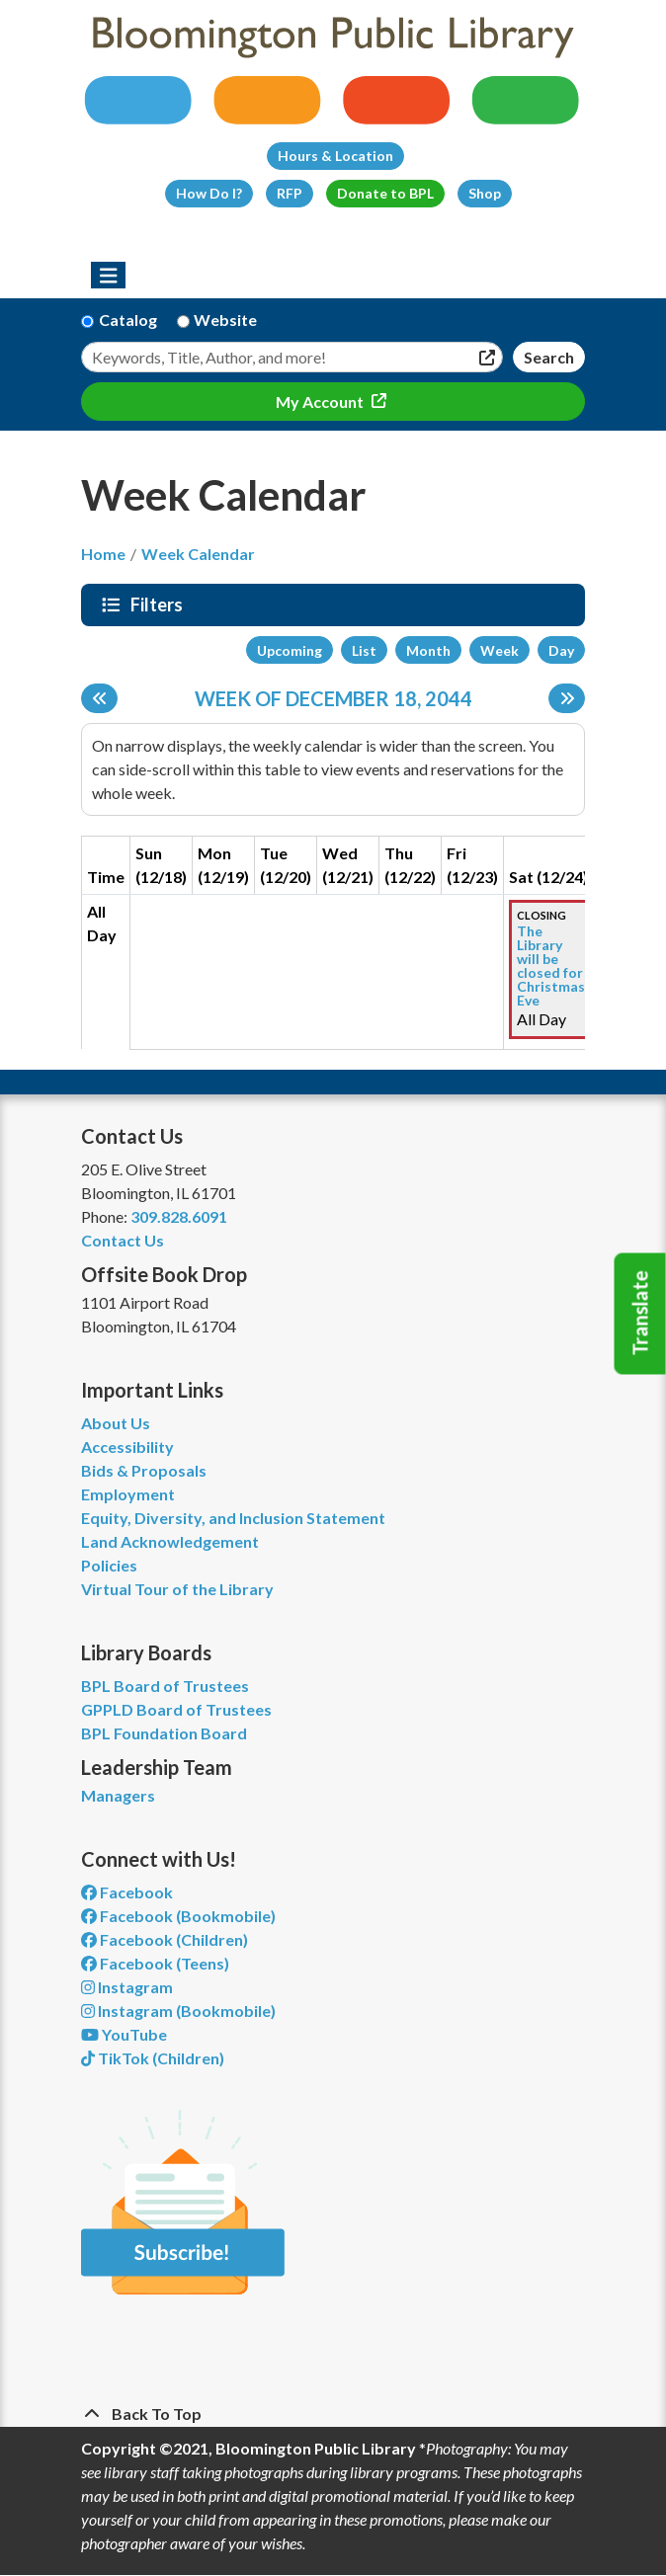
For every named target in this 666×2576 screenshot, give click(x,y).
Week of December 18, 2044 (333, 698)
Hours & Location (335, 155)
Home (103, 553)
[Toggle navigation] (108, 275)
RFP (289, 193)
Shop (484, 193)
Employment (128, 1494)
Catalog (128, 319)
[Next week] (566, 698)
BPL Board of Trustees (165, 1685)
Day (561, 650)
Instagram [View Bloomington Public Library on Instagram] (127, 1986)
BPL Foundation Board (164, 1733)
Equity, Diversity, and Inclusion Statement (233, 1517)
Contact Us (122, 1240)
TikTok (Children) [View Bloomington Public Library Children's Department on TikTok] (152, 2058)
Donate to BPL (385, 193)
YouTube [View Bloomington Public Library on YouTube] (124, 2034)
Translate (640, 1313)
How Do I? (209, 193)
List (364, 650)
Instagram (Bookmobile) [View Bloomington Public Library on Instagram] (178, 2010)
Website (225, 319)
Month (428, 650)
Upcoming (289, 650)
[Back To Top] (333, 2414)
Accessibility (127, 1446)
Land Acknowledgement (170, 1541)
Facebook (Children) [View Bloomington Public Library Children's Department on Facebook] (164, 1939)
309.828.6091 (178, 1216)
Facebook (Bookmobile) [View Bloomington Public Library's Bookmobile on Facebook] (178, 1915)
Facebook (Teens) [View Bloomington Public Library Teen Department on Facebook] (155, 1963)
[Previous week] (99, 698)
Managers (118, 1795)
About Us (115, 1422)
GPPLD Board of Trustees (176, 1709)
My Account (321, 401)
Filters (159, 604)
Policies (109, 1565)
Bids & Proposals (144, 1470)
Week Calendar (198, 553)
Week (499, 650)
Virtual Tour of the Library (177, 1588)
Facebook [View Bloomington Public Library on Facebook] (127, 1892)
